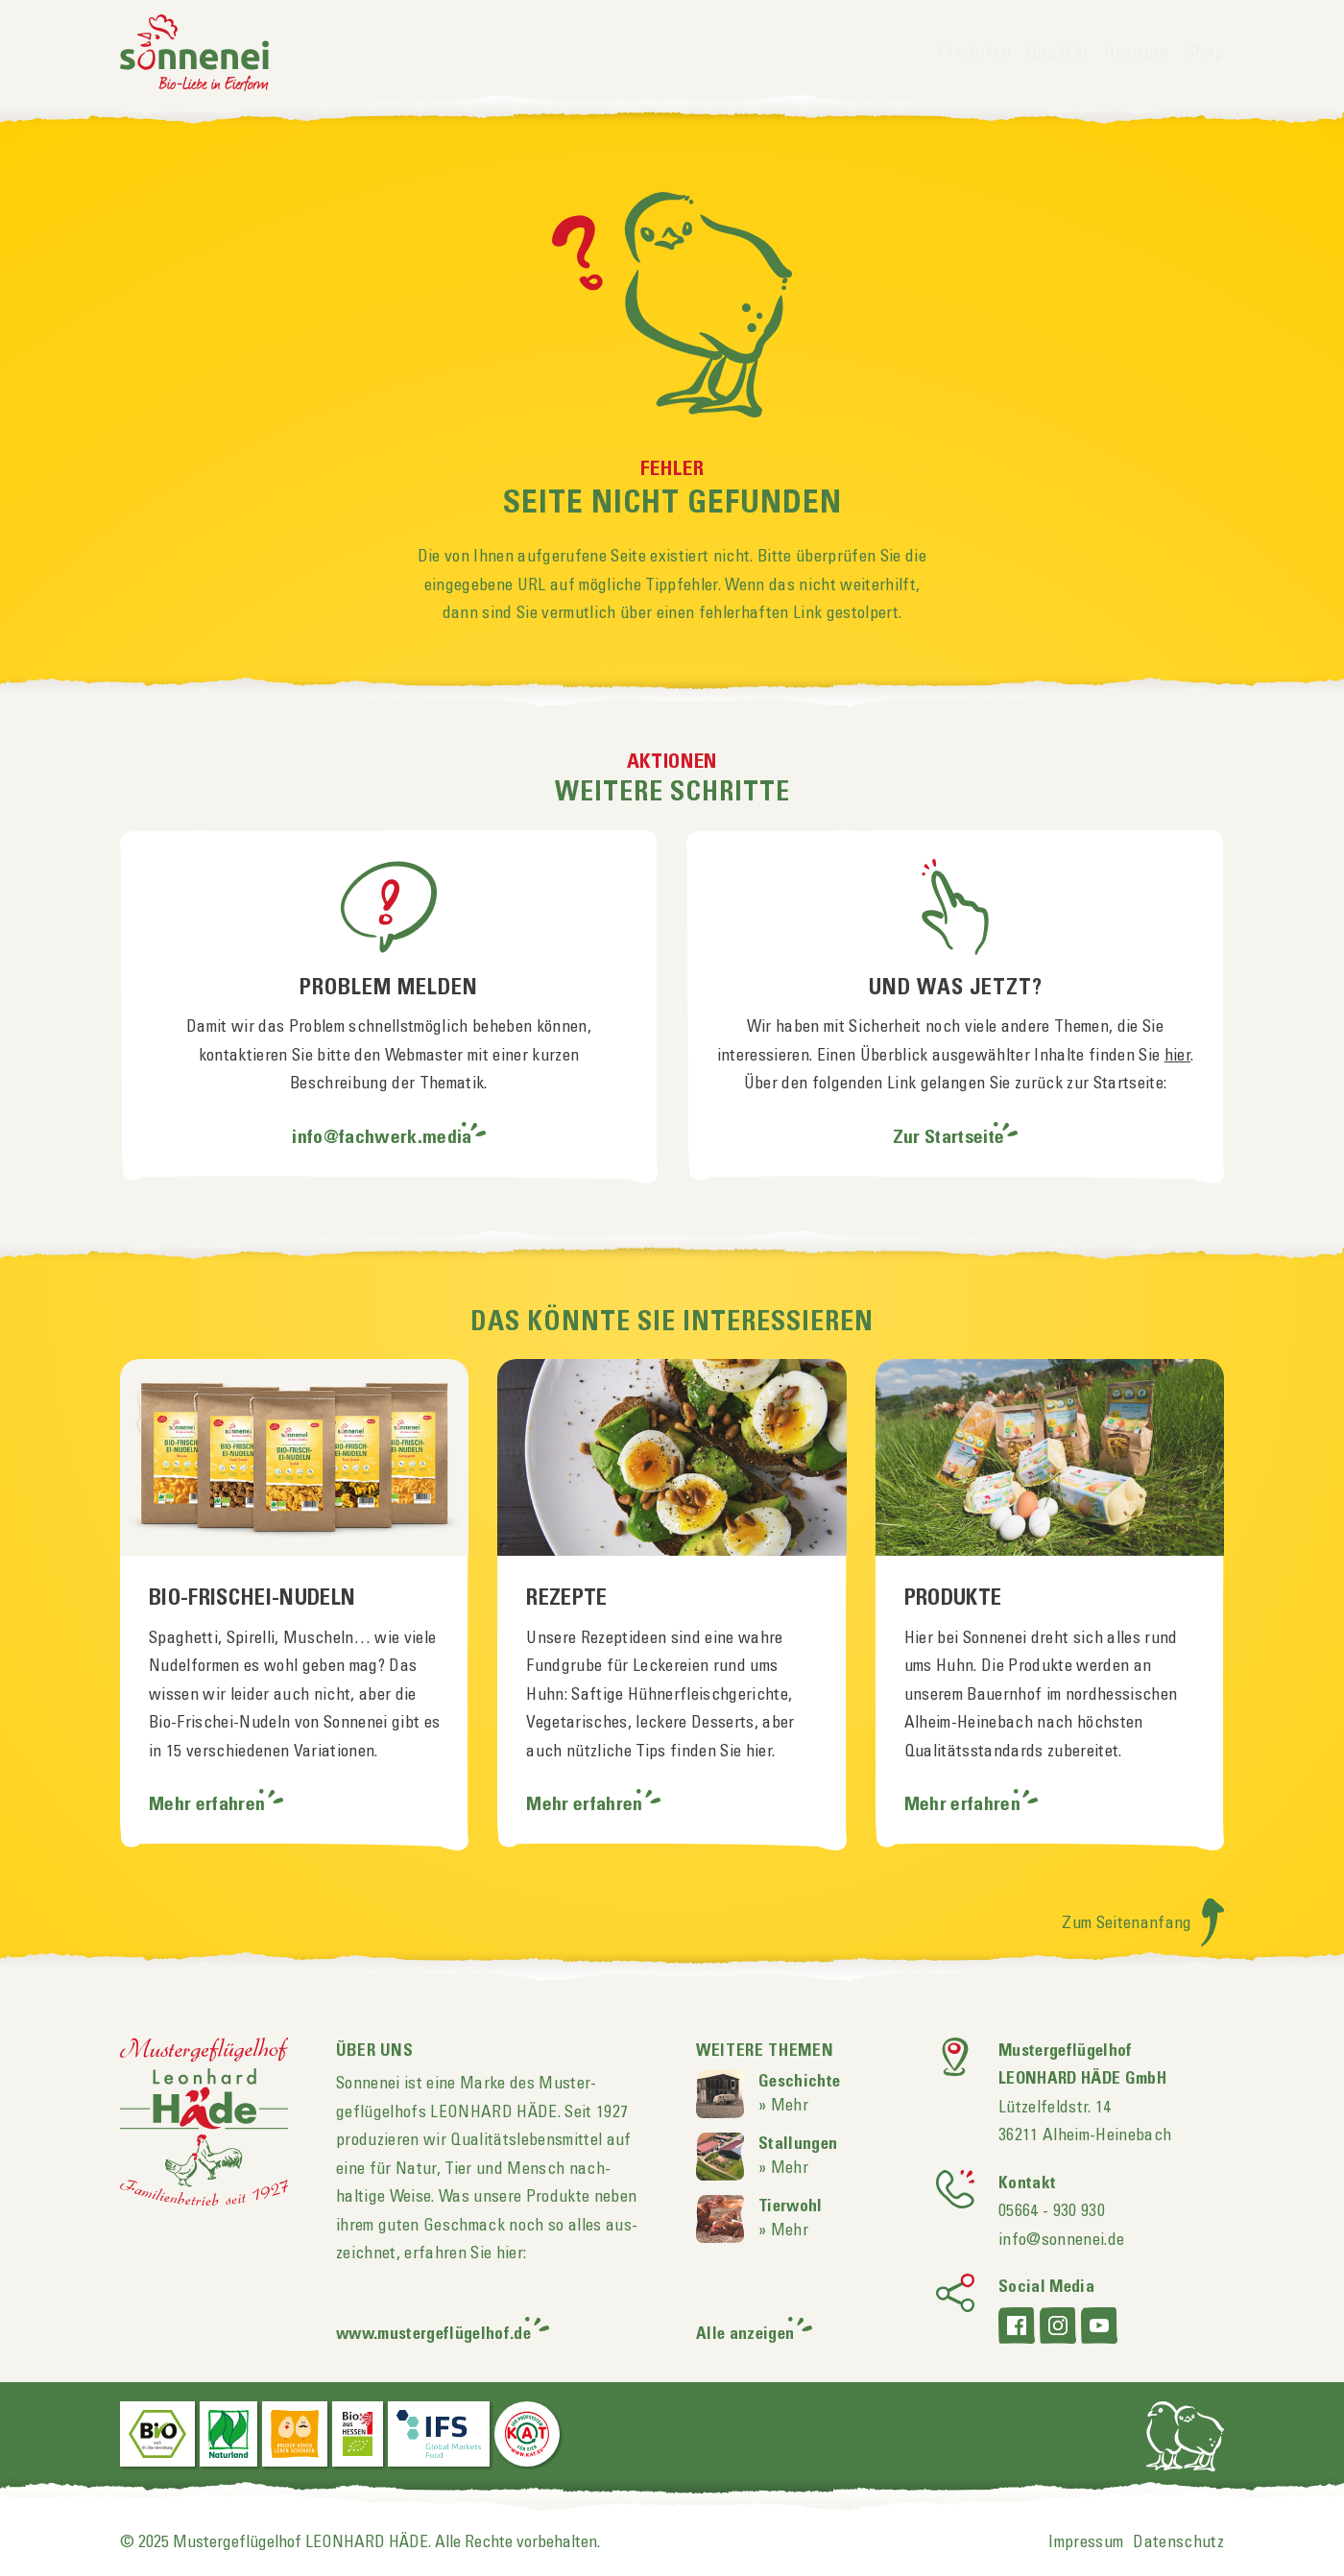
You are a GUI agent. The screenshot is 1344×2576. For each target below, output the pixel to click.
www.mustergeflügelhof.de (433, 2334)
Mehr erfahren (209, 1805)
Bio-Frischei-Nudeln (252, 1599)
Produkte (975, 52)
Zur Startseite (949, 1138)
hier (1177, 1055)
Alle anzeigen (745, 2334)
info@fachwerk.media (381, 1138)
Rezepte (1136, 52)
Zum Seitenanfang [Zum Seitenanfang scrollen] (1143, 1923)
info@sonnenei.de (1061, 2240)
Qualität (1058, 52)
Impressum (1085, 2542)
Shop (1204, 52)
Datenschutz (1178, 2542)
